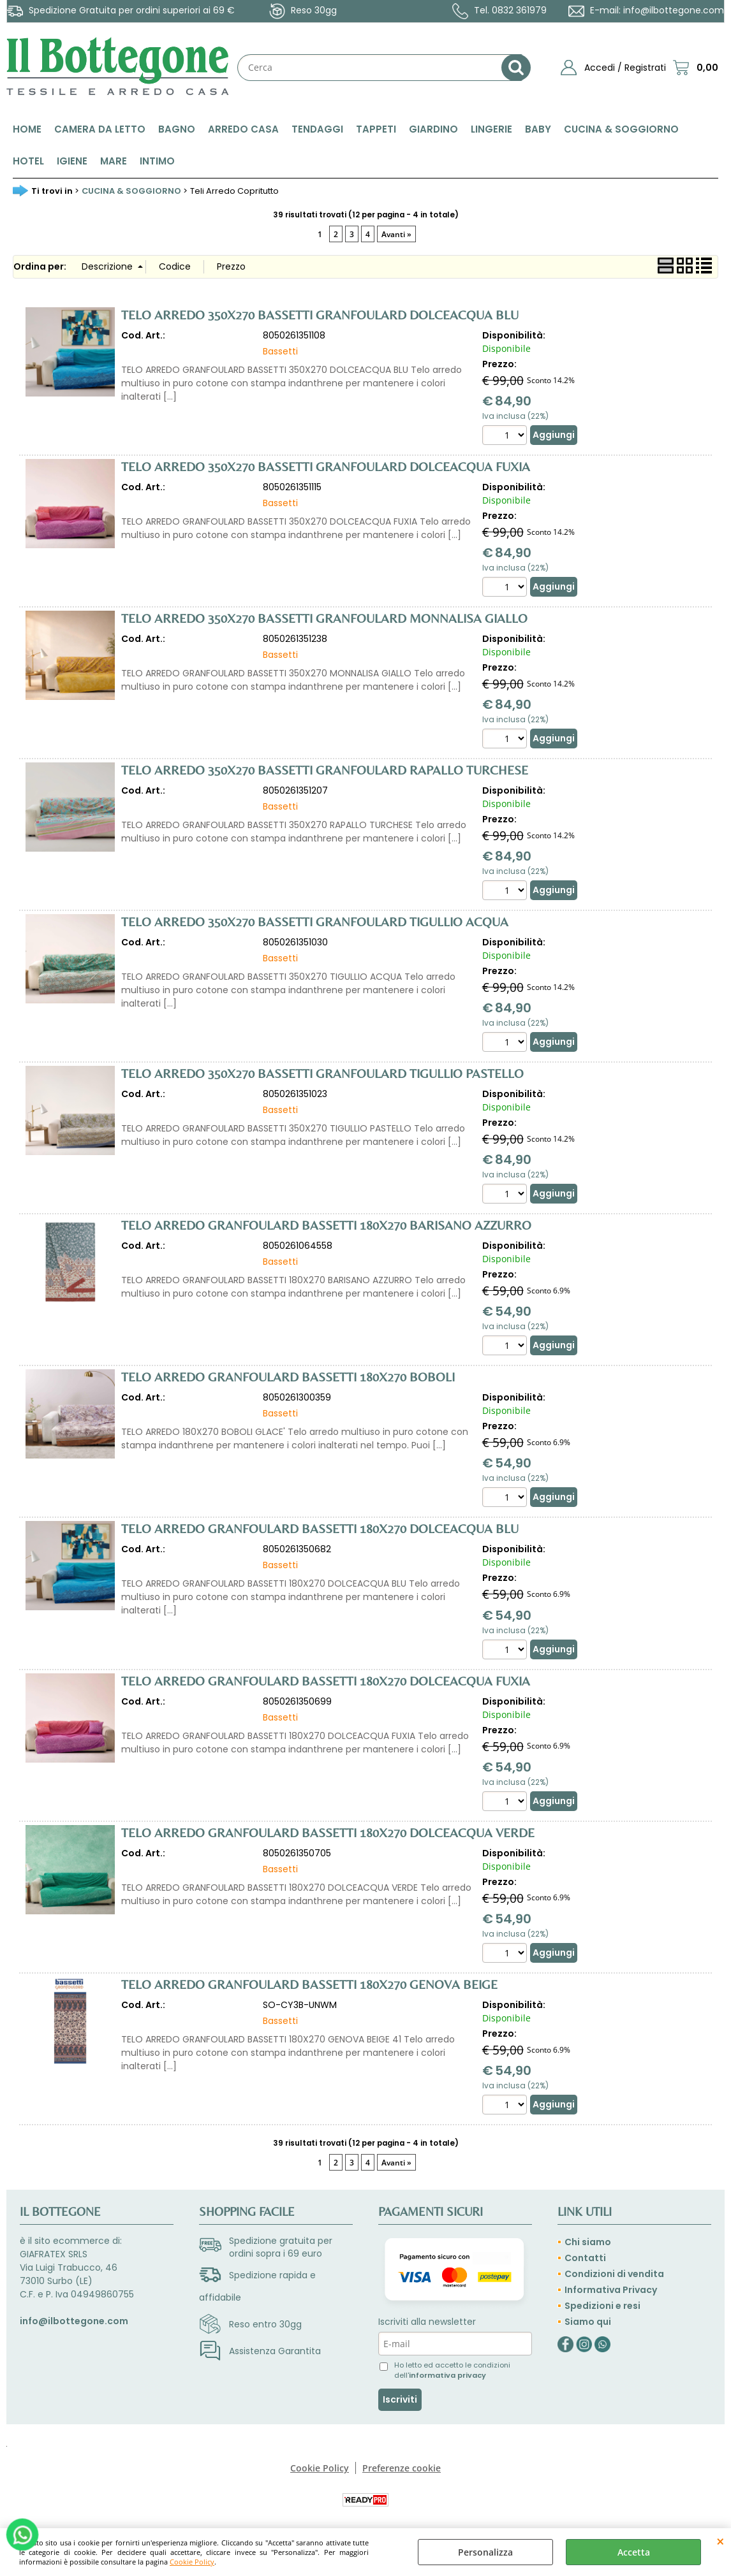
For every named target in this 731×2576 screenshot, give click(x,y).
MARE (113, 161)
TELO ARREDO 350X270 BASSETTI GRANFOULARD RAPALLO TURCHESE (324, 769)
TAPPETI (376, 129)
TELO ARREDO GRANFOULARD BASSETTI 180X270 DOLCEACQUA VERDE (328, 1832)
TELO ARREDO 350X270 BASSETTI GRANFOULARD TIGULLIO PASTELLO (322, 1073)
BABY (538, 129)
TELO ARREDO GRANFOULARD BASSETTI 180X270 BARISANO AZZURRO (326, 1225)
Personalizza (485, 2552)
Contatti (585, 2258)
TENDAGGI (317, 129)
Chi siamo (588, 2242)
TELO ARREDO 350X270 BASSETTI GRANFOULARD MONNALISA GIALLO (324, 618)
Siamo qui (588, 2321)
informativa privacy (447, 2375)
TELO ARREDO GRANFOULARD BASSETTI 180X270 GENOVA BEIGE (309, 1984)
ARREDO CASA (243, 129)
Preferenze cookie (401, 2468)
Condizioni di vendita (614, 2273)
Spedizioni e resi (602, 2305)
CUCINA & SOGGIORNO (621, 129)
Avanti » (396, 234)
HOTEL (28, 161)
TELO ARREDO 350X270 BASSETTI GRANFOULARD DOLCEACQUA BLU (320, 314)
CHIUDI (720, 2541)
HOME (27, 129)
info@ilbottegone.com (673, 10)
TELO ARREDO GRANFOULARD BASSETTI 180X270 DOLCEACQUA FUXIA (325, 1680)
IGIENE (72, 161)
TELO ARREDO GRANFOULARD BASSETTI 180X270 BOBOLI (288, 1376)
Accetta (633, 2552)
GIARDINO (433, 129)
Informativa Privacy (611, 2289)
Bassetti (280, 351)
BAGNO (176, 129)
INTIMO (157, 161)
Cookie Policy (192, 2561)
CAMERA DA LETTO (99, 129)
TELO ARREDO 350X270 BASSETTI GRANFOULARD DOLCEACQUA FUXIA (325, 466)
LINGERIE (491, 129)
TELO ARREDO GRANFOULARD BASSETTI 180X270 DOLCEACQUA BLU (320, 1528)
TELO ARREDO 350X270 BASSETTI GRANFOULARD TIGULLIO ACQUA (314, 921)
